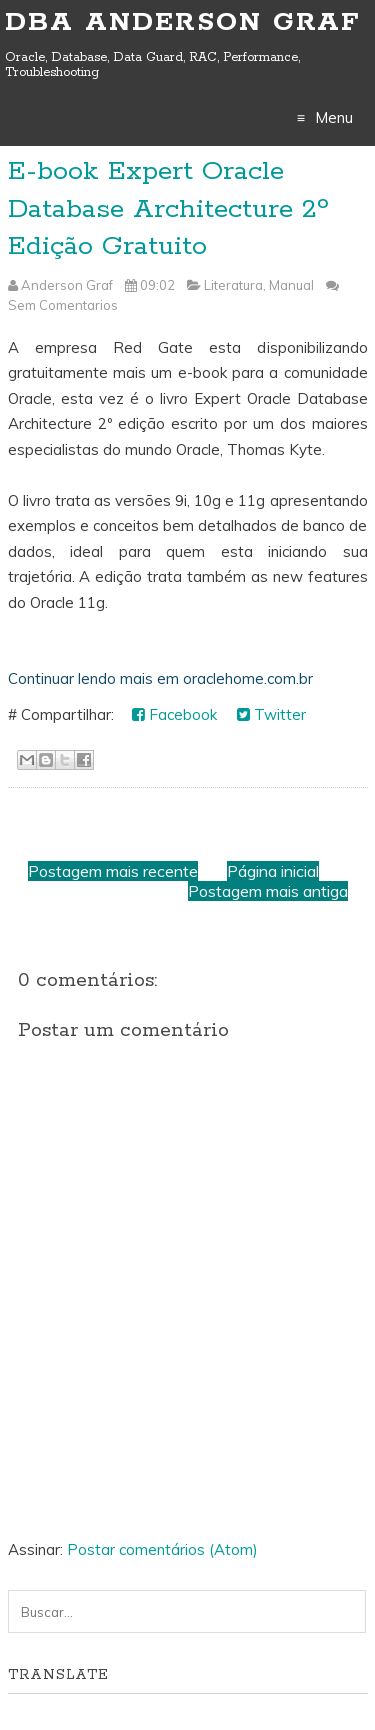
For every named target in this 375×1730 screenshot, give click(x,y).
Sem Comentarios (63, 305)
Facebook (174, 714)
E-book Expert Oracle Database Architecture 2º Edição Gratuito (168, 209)
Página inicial (273, 871)
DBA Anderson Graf (183, 22)
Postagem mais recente (113, 871)
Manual (291, 285)
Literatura (233, 285)
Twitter (271, 714)
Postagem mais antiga (268, 891)
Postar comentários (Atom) (162, 1549)
